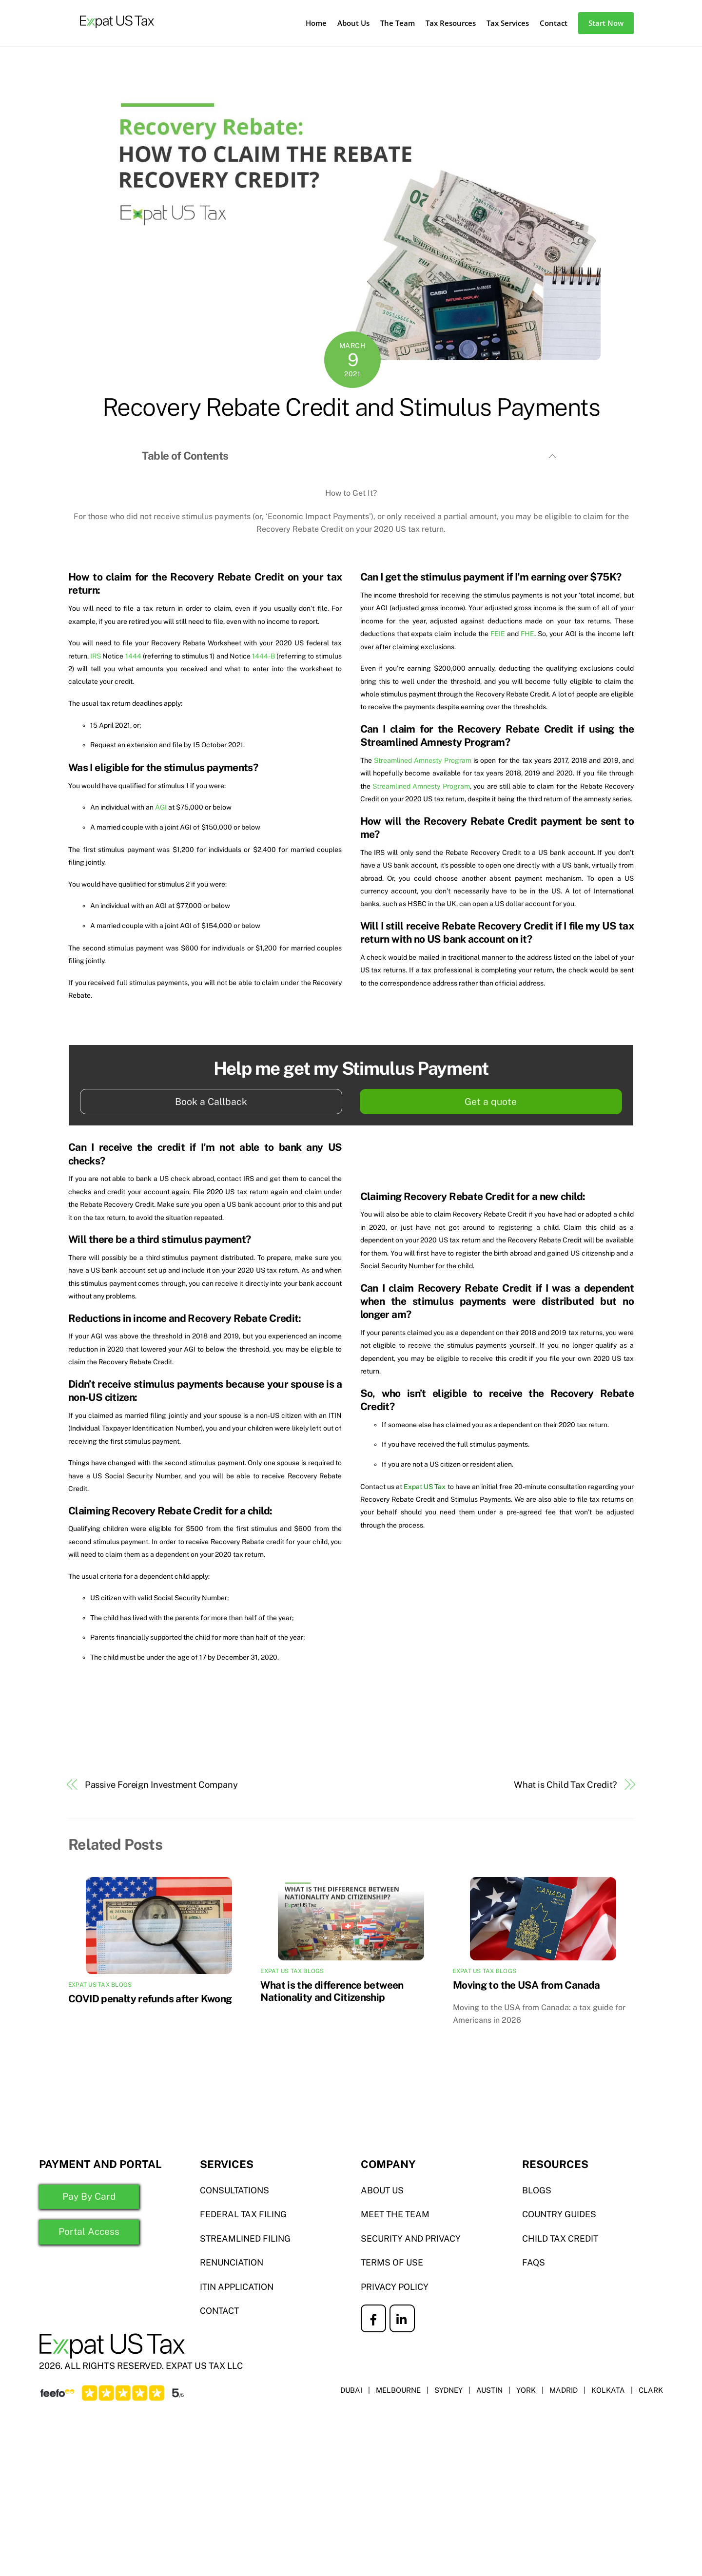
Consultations (236, 2191)
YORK (526, 2391)
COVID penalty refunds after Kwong (150, 1999)
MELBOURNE (397, 2391)
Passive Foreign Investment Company (161, 1785)
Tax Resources (451, 23)
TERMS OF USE (392, 2263)
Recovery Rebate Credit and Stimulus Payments (351, 407)
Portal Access (85, 2233)
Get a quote (491, 1101)
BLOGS (536, 2191)
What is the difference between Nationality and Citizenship (331, 1991)
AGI (161, 807)
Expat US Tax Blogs (100, 1984)
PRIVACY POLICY (395, 2288)
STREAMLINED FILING (246, 2239)
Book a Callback (211, 1101)
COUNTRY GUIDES (560, 2214)
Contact (553, 23)
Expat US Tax (425, 1487)
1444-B (263, 656)
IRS (95, 656)
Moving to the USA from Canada (526, 1985)
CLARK (651, 2391)
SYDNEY (448, 2391)
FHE (527, 634)
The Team (397, 23)
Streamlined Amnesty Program (422, 760)
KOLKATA (608, 2391)
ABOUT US (383, 2191)
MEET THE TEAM (396, 2214)
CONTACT (220, 2311)
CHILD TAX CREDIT (560, 2239)
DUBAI (350, 2391)
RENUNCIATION (233, 2263)
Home (316, 23)
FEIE (497, 634)
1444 (133, 656)
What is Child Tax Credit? (566, 1785)
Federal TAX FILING (244, 2214)
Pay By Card (85, 2197)
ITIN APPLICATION (237, 2288)
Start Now (606, 23)
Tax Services (508, 23)
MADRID (563, 2391)
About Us (353, 23)
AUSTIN (489, 2391)
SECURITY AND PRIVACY (411, 2239)
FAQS (533, 2263)
